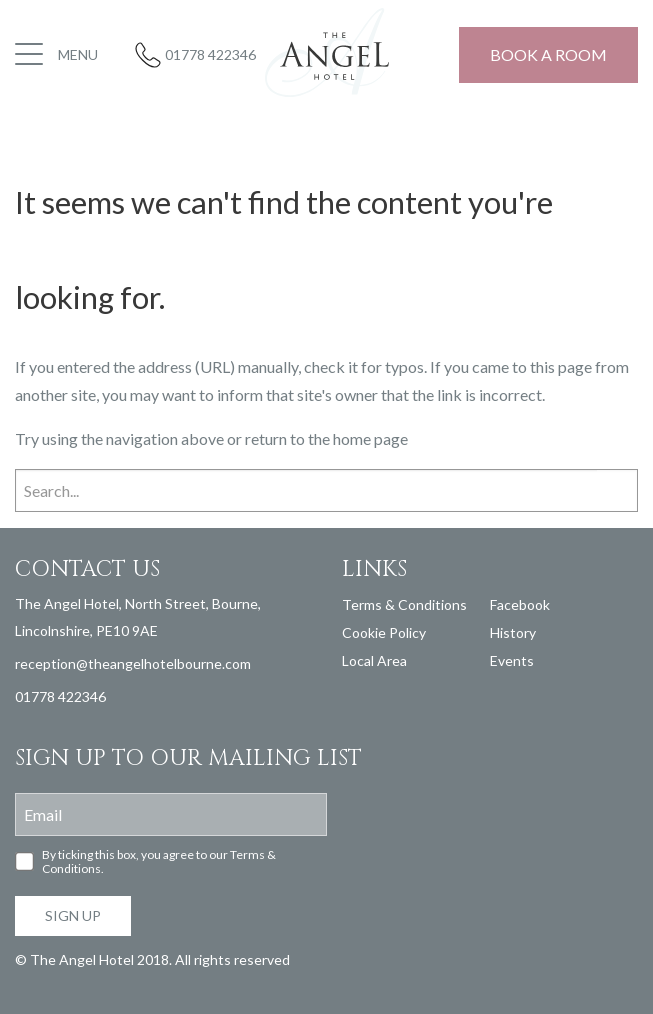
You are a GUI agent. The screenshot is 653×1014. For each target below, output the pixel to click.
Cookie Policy (384, 632)
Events (512, 660)
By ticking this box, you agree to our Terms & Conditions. (159, 862)
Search (617, 489)
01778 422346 (210, 54)
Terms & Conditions (404, 604)
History (513, 632)
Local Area (374, 660)
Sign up (73, 915)
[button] (59, 55)
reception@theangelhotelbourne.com (133, 663)
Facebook (520, 604)
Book (548, 54)
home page (370, 438)
